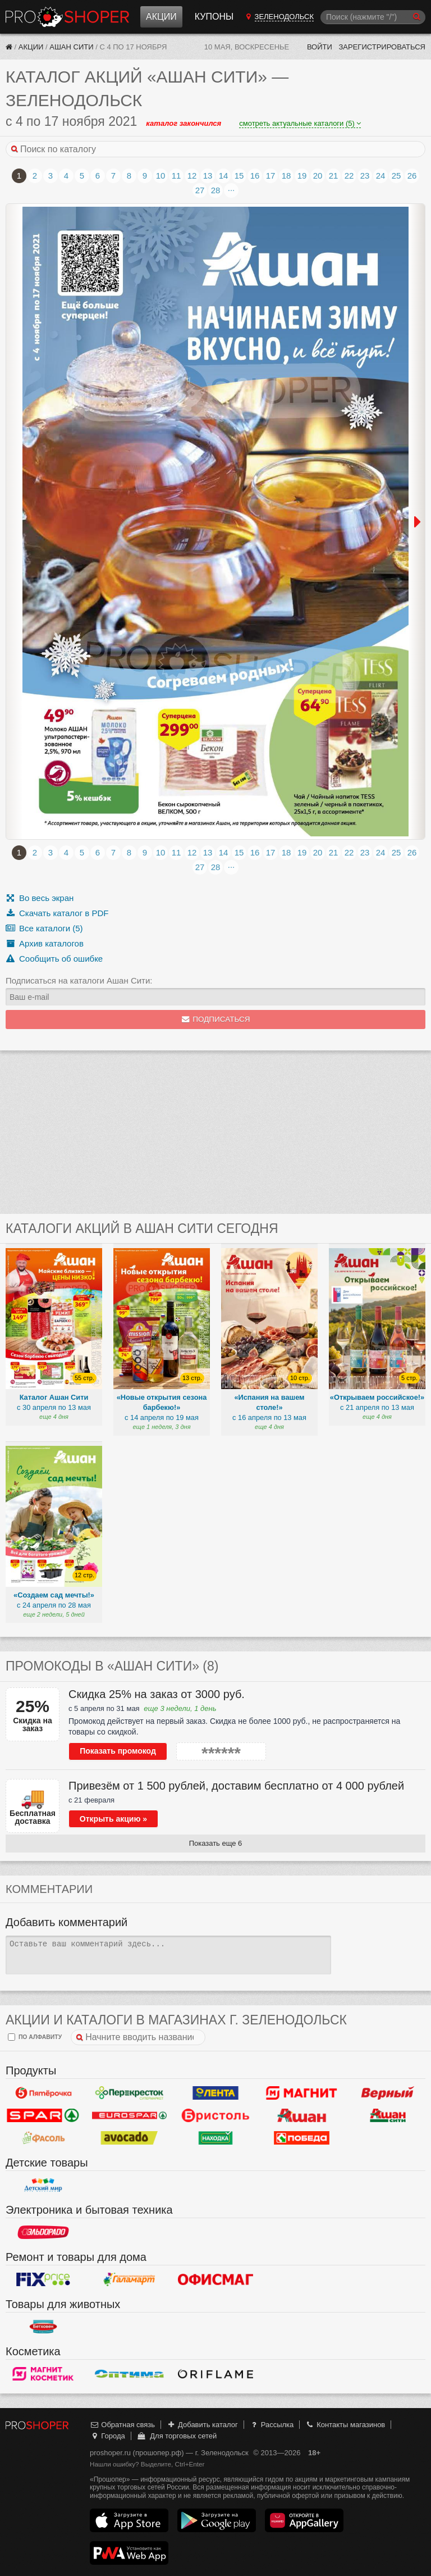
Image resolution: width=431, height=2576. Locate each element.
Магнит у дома (302, 2093)
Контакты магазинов (345, 2424)
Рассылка (271, 2424)
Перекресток (129, 2093)
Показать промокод (118, 1750)
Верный (388, 2093)
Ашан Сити (71, 47)
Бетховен (43, 2326)
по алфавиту (35, 2037)
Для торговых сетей (176, 2436)
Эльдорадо (43, 2232)
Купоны (214, 16)
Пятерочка (43, 2093)
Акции (161, 16)
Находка (215, 2138)
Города (107, 2436)
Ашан (302, 2115)
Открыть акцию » (113, 1818)
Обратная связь (122, 2424)
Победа (302, 2138)
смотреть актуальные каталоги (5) (300, 123)
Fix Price (43, 2279)
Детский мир (43, 2185)
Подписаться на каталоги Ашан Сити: (79, 980)
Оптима (129, 2374)
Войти (319, 47)
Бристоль (215, 2115)
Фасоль (43, 2138)
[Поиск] (372, 17)
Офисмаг (215, 2279)
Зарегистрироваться (381, 47)
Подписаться (215, 1019)
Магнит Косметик (43, 2374)
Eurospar (129, 2115)
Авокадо (129, 2138)
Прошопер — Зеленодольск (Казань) (67, 17)
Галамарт (129, 2279)
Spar (43, 2115)
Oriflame (215, 2374)
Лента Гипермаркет (215, 2093)
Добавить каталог (202, 2424)
